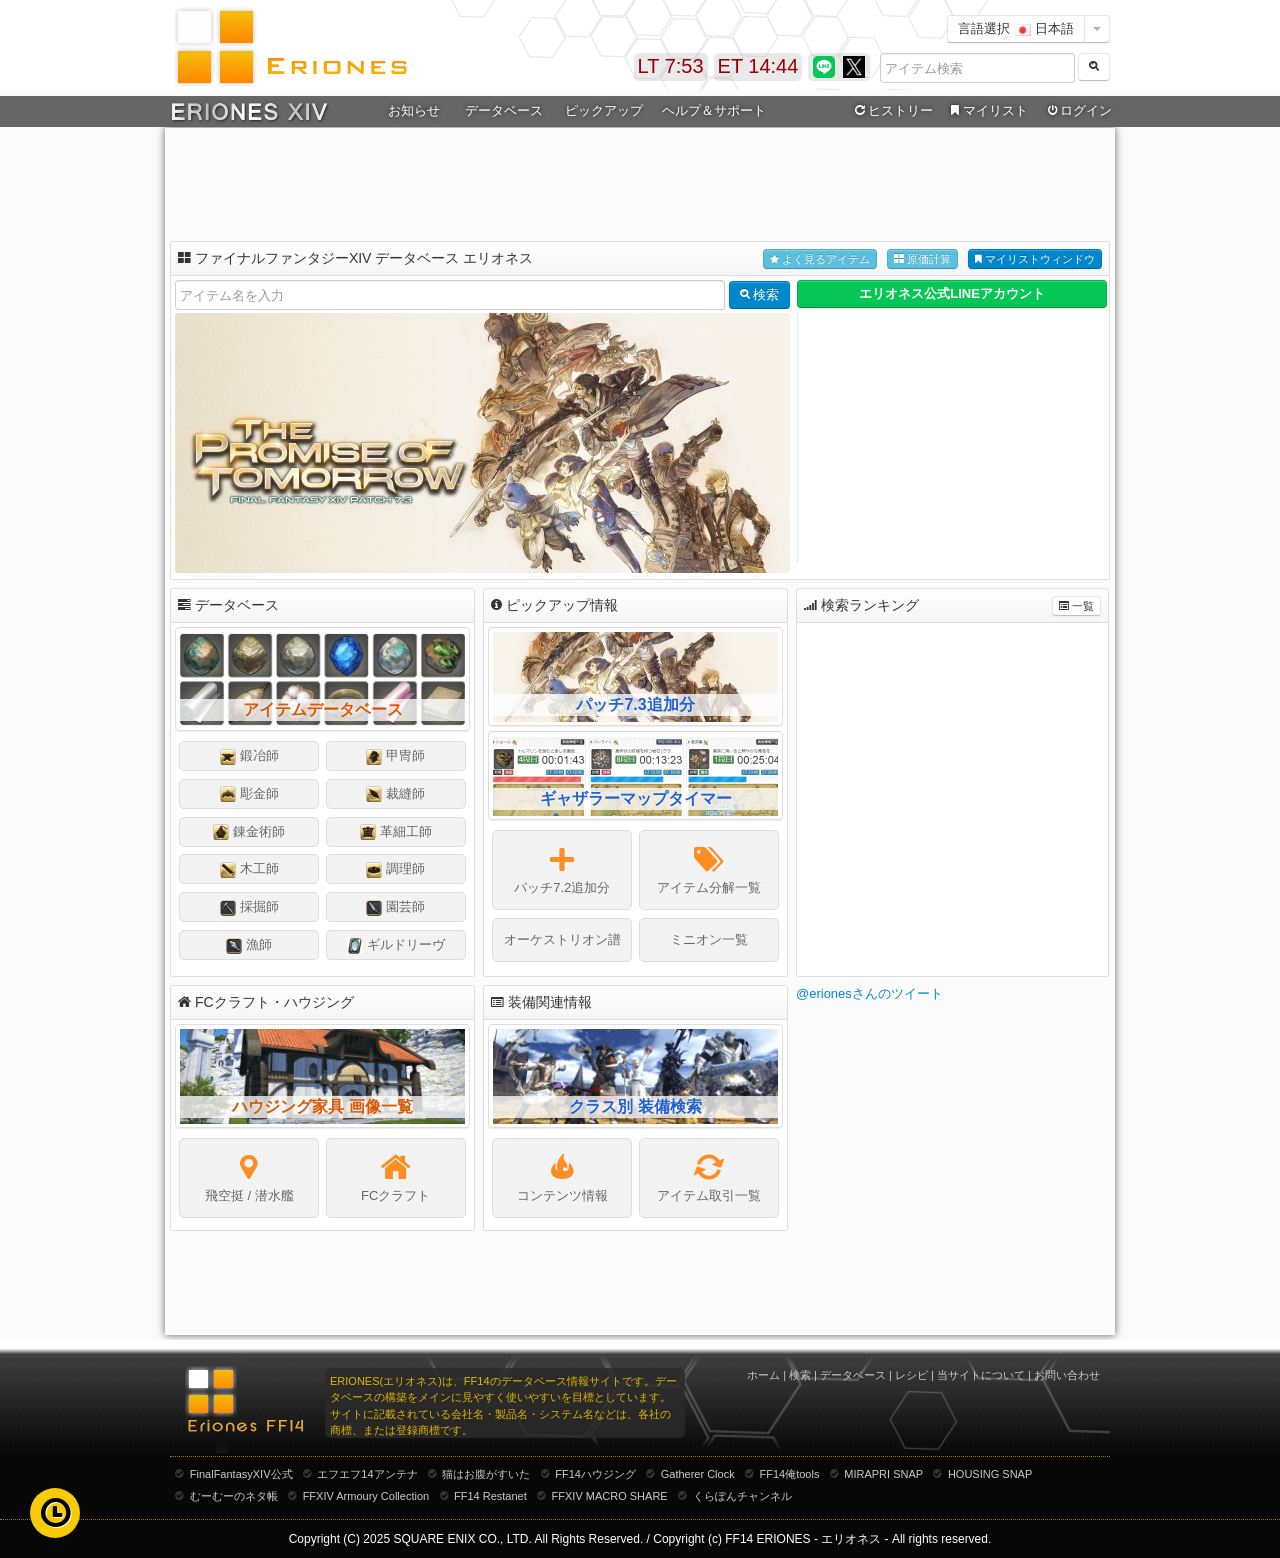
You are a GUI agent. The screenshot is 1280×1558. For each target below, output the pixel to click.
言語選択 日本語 (1016, 28)
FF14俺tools (790, 1474)
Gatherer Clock (698, 1474)
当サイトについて (981, 1375)
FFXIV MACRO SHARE (610, 1496)
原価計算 (922, 259)
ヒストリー (891, 111)
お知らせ (414, 110)
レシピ (911, 1375)
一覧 (1076, 606)
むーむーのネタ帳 (234, 1496)
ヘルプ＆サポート (714, 110)
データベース (504, 110)
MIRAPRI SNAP (883, 1474)
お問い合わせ (1067, 1375)
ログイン (1078, 111)
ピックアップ (604, 110)
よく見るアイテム (820, 259)
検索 (800, 1375)
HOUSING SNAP (990, 1474)
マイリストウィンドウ (1035, 259)
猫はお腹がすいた (486, 1474)
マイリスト (986, 111)
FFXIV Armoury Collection (366, 1496)
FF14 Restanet (490, 1496)
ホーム (763, 1375)
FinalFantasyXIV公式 (241, 1474)
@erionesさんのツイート (869, 993)
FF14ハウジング (595, 1474)
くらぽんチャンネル (742, 1496)
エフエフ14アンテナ (367, 1474)
